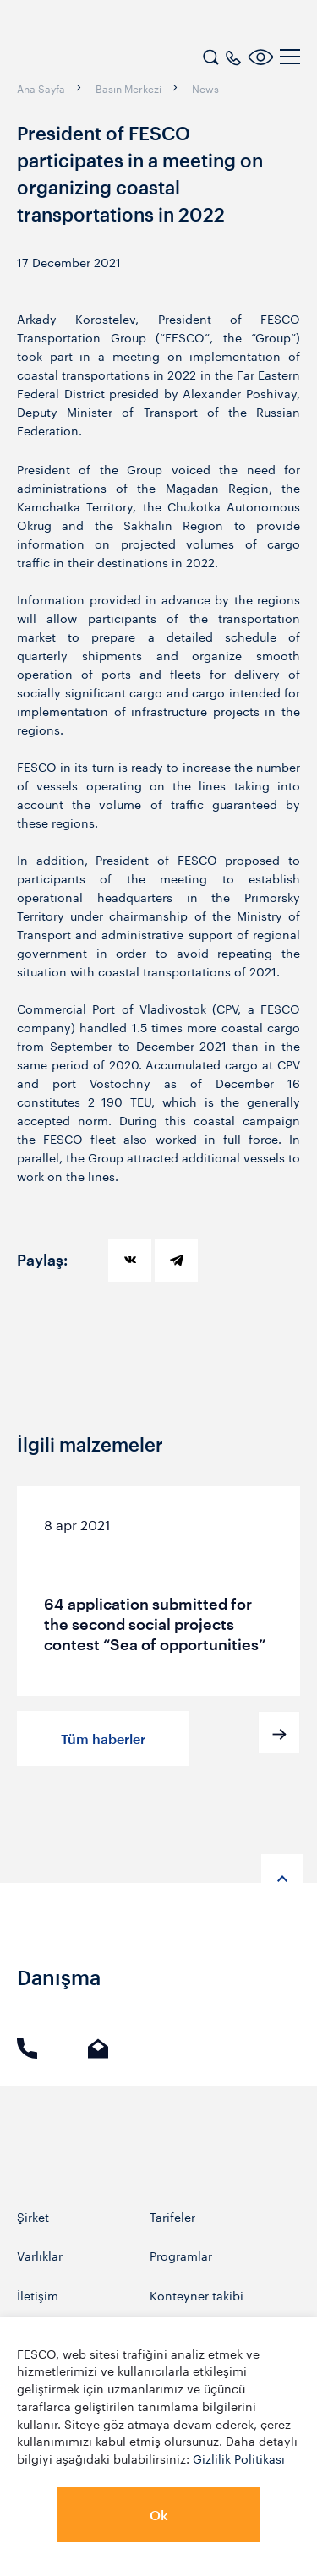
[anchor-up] (282, 1875)
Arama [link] (27, 2048)
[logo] (122, 59)
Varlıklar (40, 2255)
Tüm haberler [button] (103, 1739)
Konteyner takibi (196, 2295)
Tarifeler (172, 2216)
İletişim (37, 2295)
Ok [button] (159, 2515)
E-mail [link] (98, 2048)
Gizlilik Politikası (239, 2457)
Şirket (33, 2216)
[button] (279, 1732)
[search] (210, 55)
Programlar (181, 2255)
